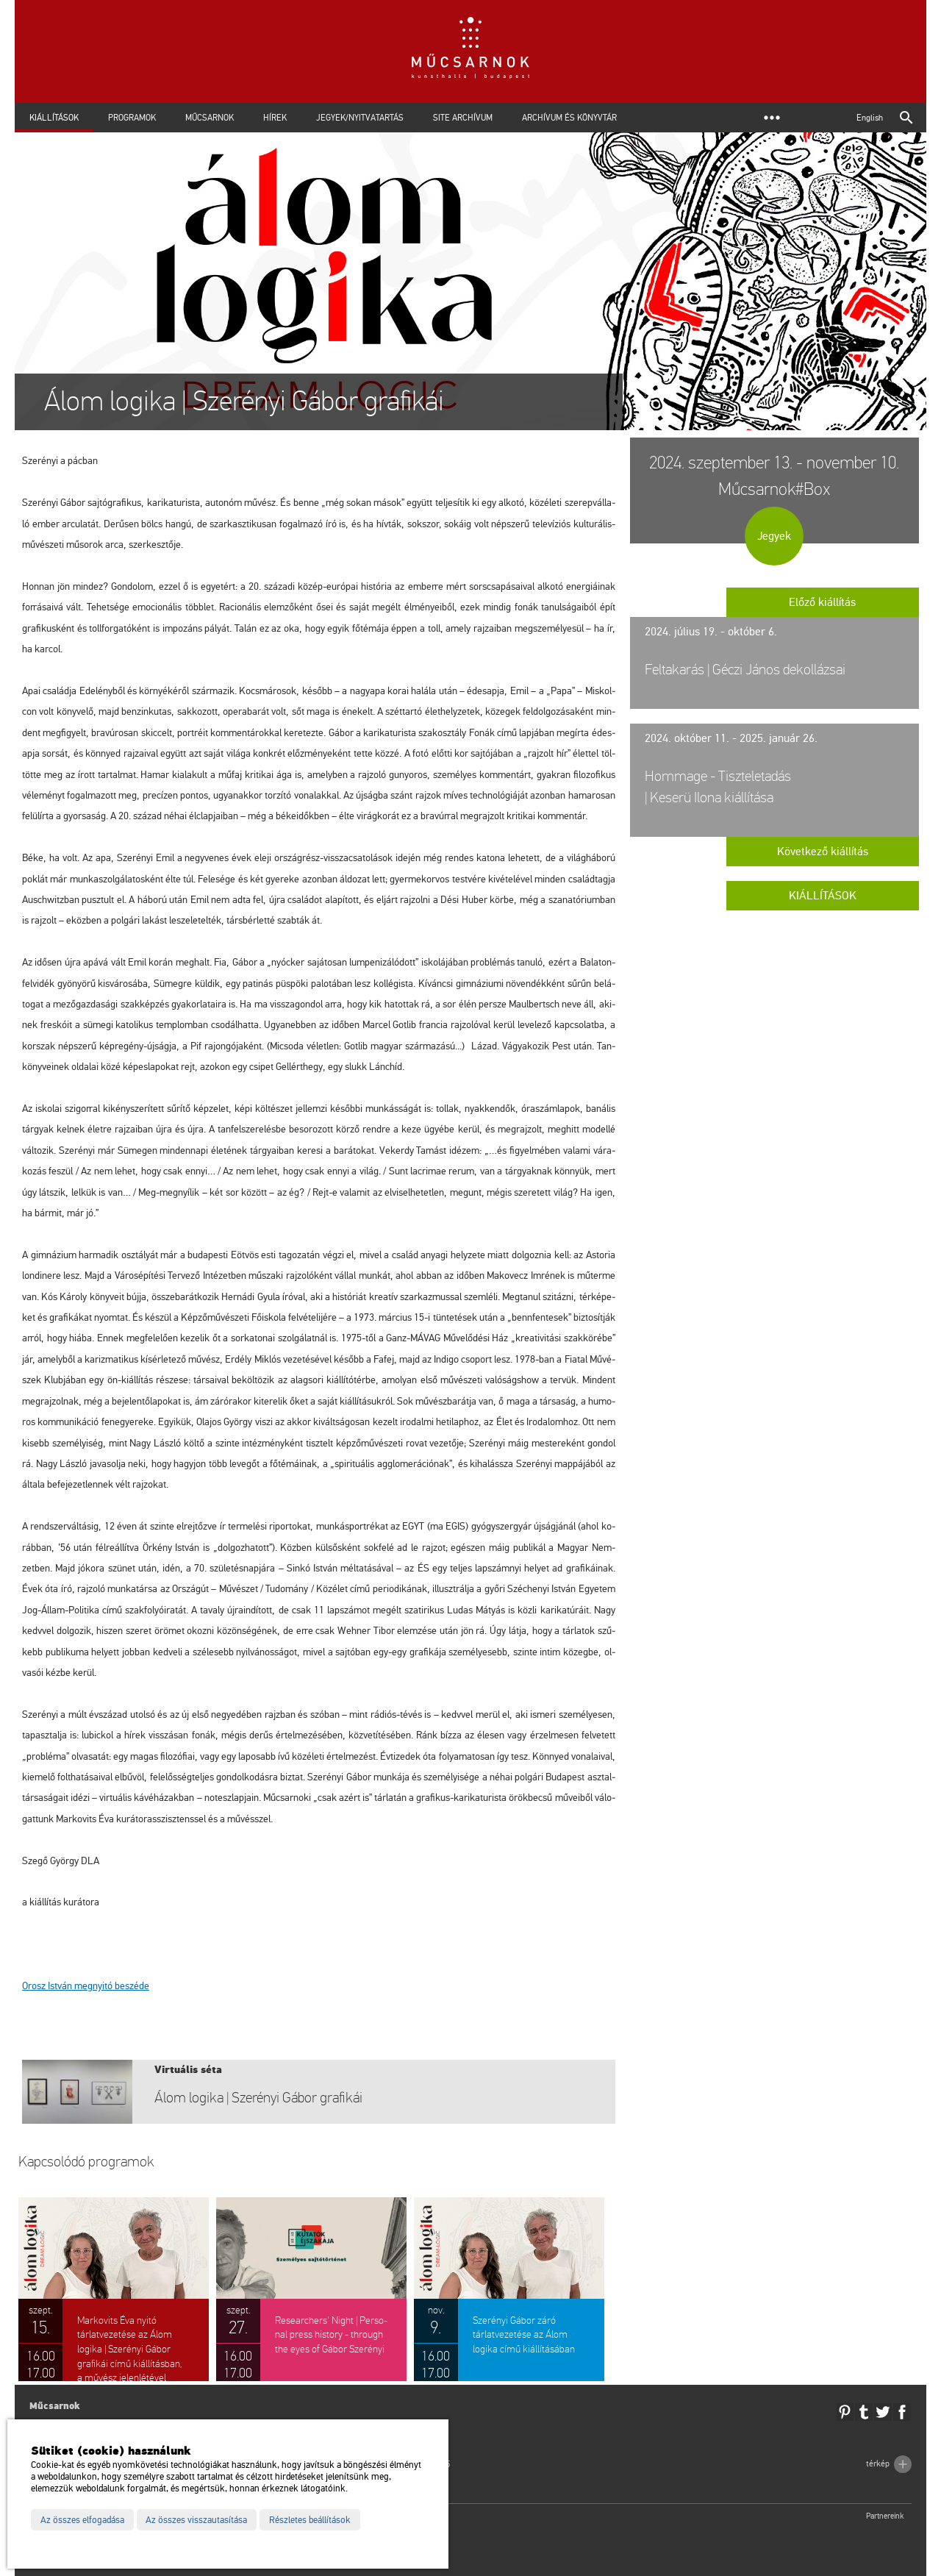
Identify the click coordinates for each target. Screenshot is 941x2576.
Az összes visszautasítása (196, 2520)
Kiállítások (54, 118)
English (869, 118)
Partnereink (885, 2516)
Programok (132, 118)
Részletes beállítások (310, 2520)
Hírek (275, 118)
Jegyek (774, 536)
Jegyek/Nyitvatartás (360, 118)
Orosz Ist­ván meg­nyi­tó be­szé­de (85, 1986)
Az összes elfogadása (82, 2520)
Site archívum (463, 118)
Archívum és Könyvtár (569, 118)
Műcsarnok (209, 118)
